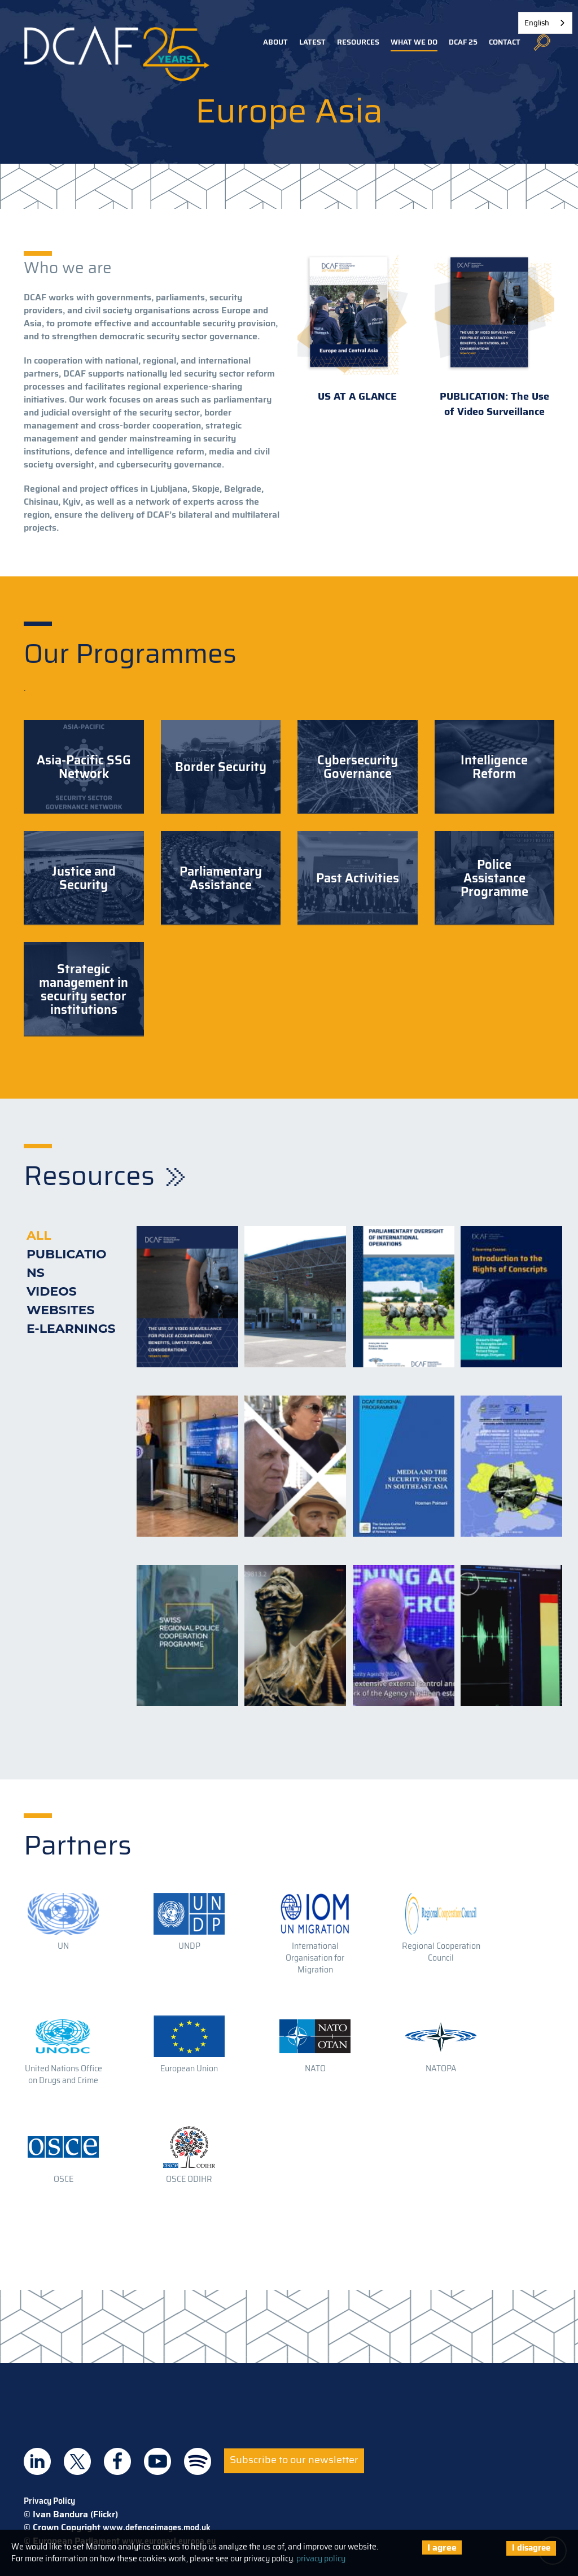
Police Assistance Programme (494, 878)
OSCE (63, 2179)
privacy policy (320, 2558)
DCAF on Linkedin (37, 2461)
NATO (315, 2068)
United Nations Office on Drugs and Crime (63, 2074)
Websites (61, 1310)
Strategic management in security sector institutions (83, 989)
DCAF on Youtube (157, 2461)
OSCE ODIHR (189, 2179)
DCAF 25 (463, 42)
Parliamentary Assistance (220, 877)
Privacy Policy (49, 2501)
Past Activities (357, 878)
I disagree (531, 2548)
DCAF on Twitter (77, 2461)
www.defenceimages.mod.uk (157, 2527)
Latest (312, 42)
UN (63, 1946)
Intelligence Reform (494, 766)
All (39, 1235)
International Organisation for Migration (315, 1958)
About (275, 42)
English (536, 23)
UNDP (189, 1946)
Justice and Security (84, 877)
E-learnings (71, 1328)
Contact (504, 42)
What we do (414, 42)
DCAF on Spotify (197, 2461)
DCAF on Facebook (117, 2461)
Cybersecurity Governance (357, 766)
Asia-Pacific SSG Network (84, 766)
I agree (442, 2547)
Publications (67, 1263)
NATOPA (441, 2068)
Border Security (220, 766)
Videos (52, 1291)
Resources (358, 42)
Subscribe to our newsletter (294, 2460)
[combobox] (545, 23)
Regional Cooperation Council (441, 1952)
